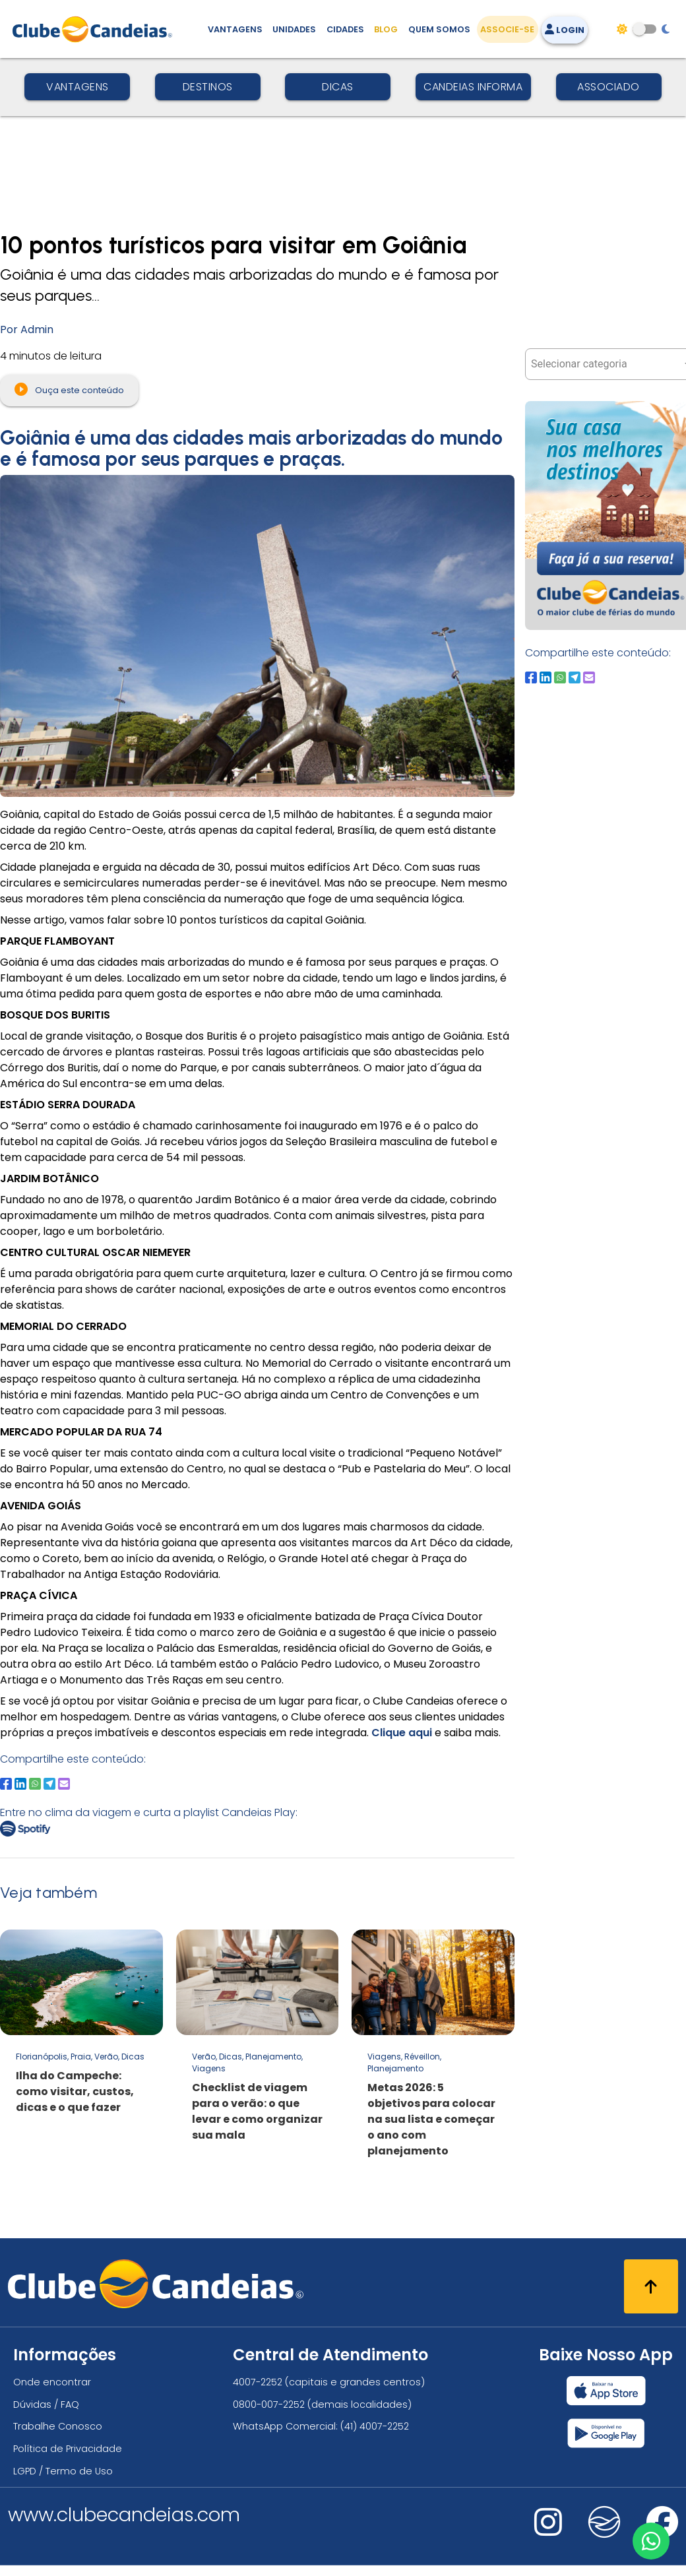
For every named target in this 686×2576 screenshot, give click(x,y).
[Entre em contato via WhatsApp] (651, 2541)
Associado (608, 86)
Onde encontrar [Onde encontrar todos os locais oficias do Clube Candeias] (52, 2382)
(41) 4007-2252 (374, 2426)
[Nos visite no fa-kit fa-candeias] (604, 2534)
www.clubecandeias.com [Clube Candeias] (124, 2514)
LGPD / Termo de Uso (63, 2471)
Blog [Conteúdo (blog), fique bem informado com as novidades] (386, 29)
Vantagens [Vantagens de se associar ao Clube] (235, 29)
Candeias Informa (472, 86)
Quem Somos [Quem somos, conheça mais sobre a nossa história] (439, 29)
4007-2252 (257, 2382)
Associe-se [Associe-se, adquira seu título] (507, 29)
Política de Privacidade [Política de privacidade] (67, 2448)
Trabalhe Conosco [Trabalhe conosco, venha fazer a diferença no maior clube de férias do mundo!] (57, 2426)
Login (564, 30)
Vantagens (77, 86)
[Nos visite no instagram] (548, 2530)
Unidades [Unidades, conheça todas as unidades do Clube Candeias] (294, 29)
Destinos (208, 86)
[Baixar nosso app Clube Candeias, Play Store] (605, 2433)
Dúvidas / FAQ (46, 2404)
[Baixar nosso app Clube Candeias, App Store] (606, 2390)
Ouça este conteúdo (69, 389)
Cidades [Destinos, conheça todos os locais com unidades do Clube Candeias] (345, 29)
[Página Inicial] (95, 29)
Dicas (338, 86)
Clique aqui (403, 1732)
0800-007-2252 (269, 2404)
